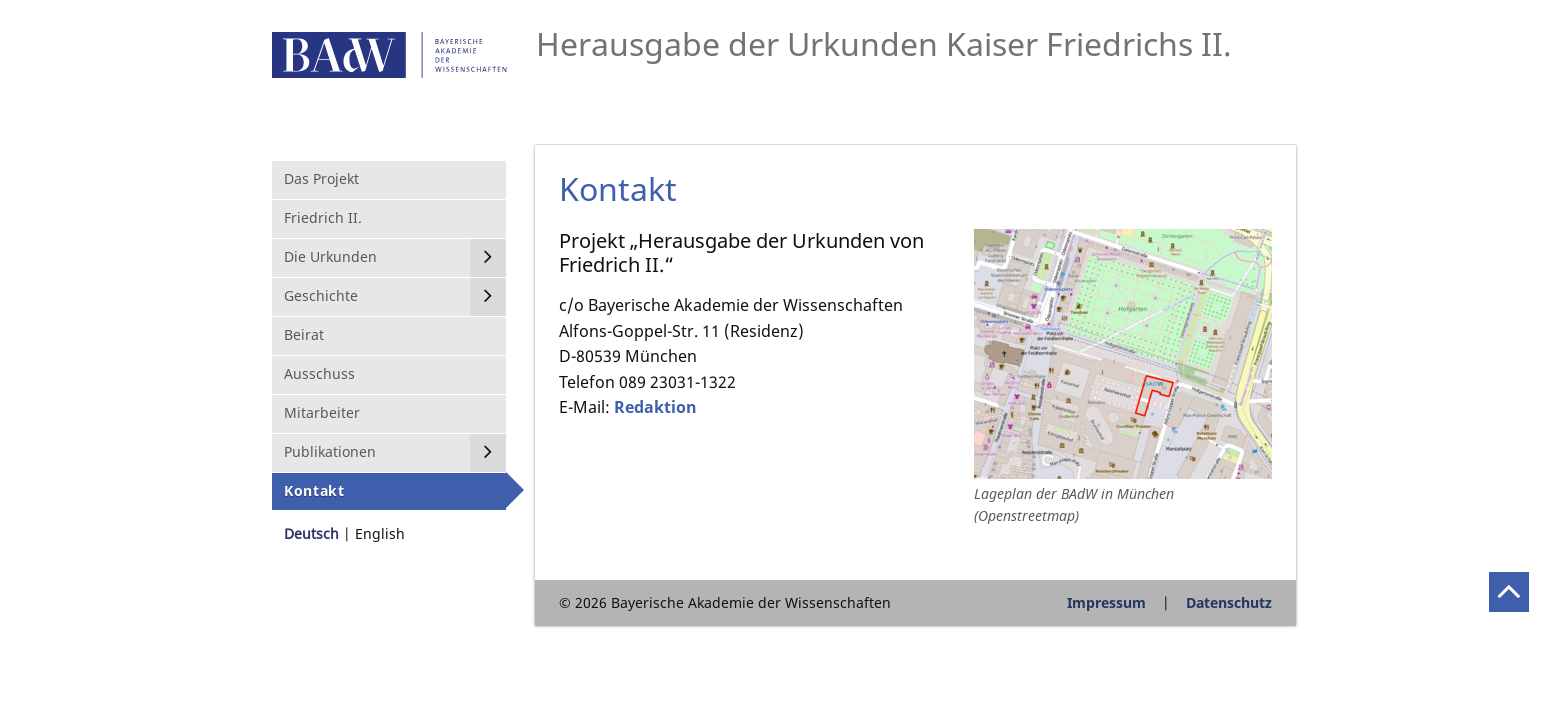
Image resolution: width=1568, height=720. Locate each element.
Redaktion (655, 407)
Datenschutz (1229, 602)
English (380, 533)
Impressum (1106, 602)
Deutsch (311, 533)
